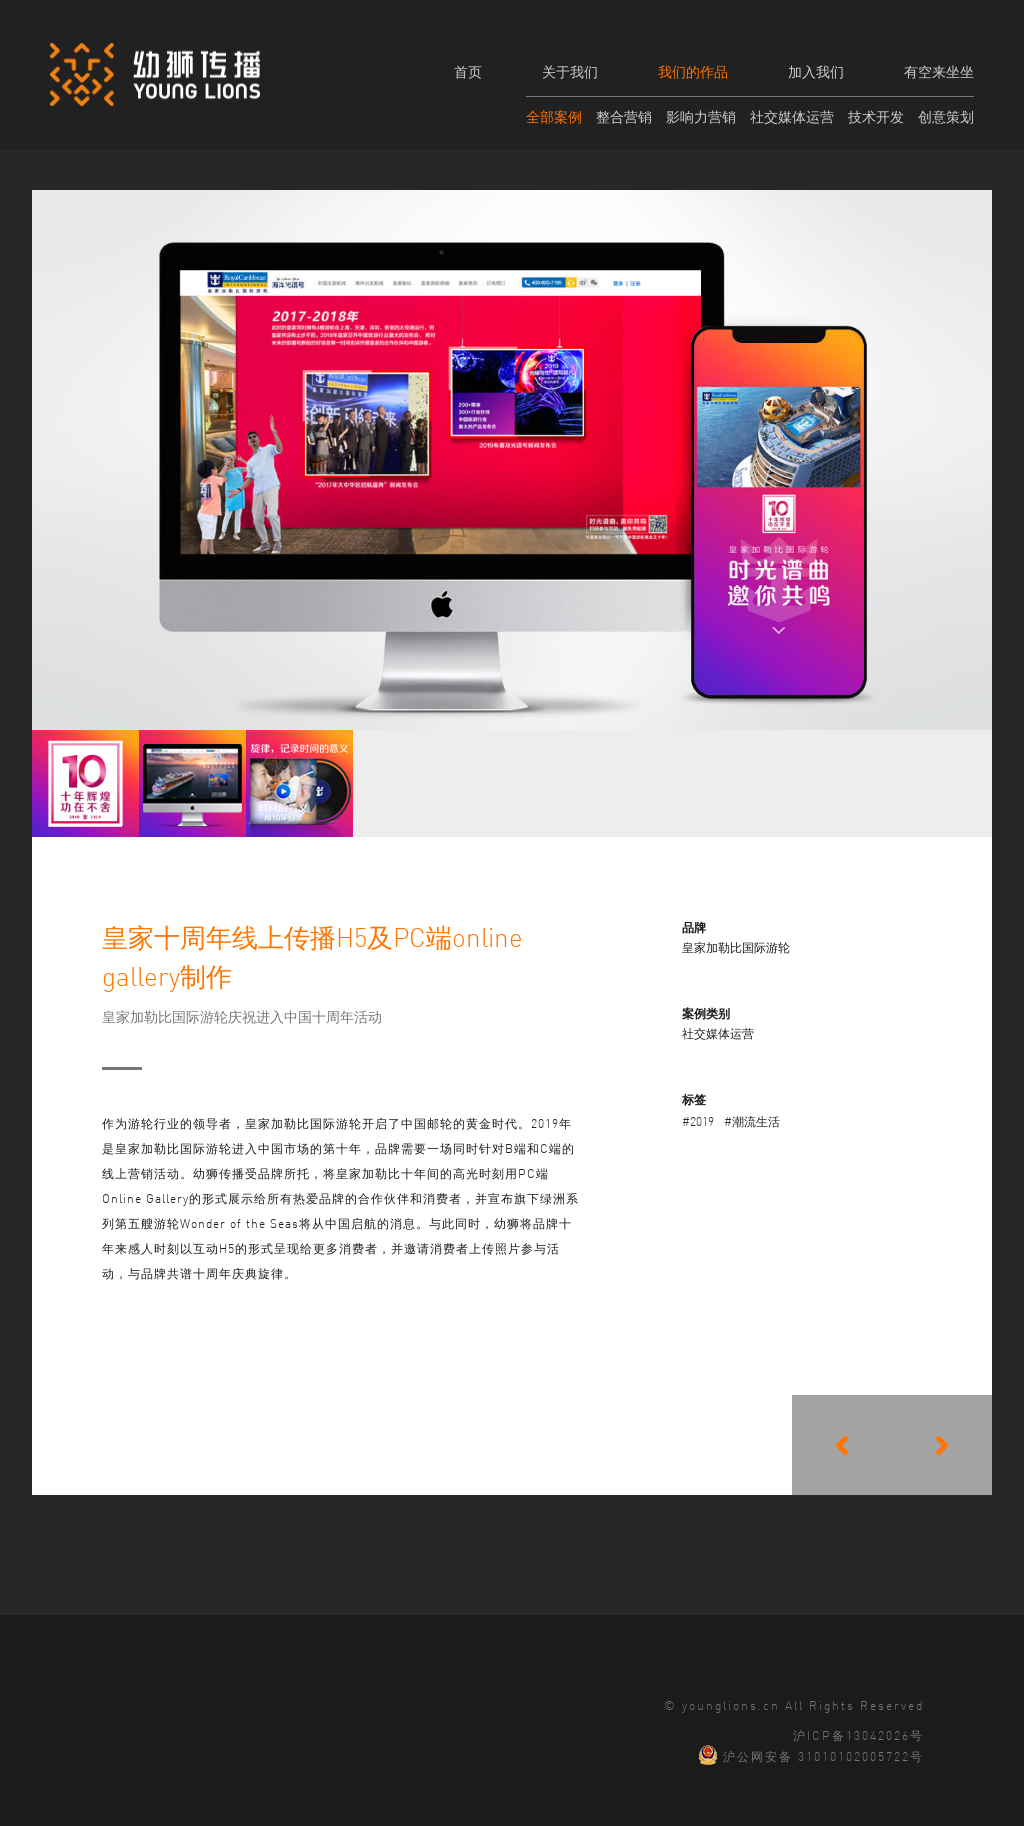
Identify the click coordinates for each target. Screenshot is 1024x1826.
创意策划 (946, 116)
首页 (468, 71)
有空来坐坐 (939, 71)
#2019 (698, 1120)
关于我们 (570, 71)
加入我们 (816, 71)
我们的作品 (693, 71)
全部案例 (554, 116)
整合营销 (624, 116)
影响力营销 (701, 116)
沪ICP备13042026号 (858, 1734)
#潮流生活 (752, 1120)
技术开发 (876, 116)
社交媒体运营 (792, 116)
